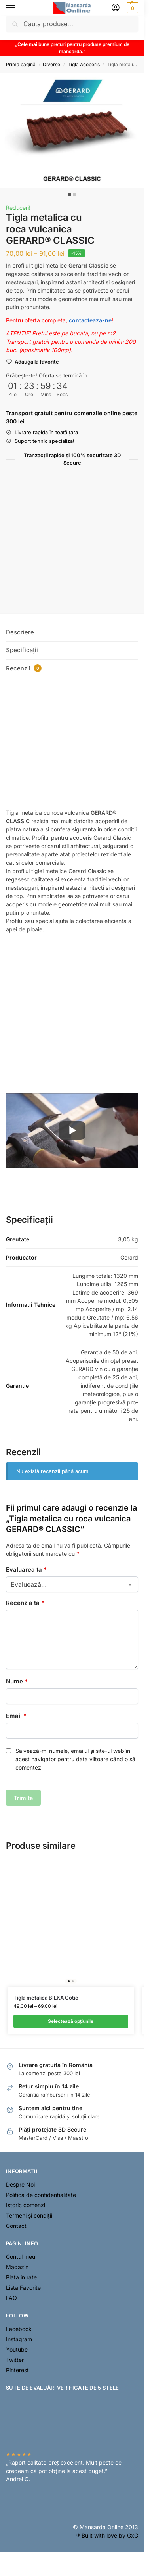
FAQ (11, 2297)
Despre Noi (20, 2184)
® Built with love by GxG (107, 2535)
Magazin (17, 2267)
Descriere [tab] (20, 632)
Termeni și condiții (29, 2215)
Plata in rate (21, 2277)
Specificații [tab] (22, 650)
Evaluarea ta (26, 1569)
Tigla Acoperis (84, 64)
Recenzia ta (25, 1603)
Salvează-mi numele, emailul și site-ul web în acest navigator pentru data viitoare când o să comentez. (75, 1759)
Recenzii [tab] (24, 668)
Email (16, 1716)
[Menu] (18, 8)
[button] (131, 7)
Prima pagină (21, 64)
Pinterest (17, 2370)
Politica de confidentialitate (41, 2194)
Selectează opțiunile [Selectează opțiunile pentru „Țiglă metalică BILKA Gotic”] (70, 2021)
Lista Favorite (23, 2287)
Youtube (17, 2349)
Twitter (15, 2359)
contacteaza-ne (90, 320)
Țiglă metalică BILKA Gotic (45, 1997)
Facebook (19, 2328)
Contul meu (20, 2256)
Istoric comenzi (25, 2205)
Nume (17, 1681)
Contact (16, 2225)
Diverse (51, 64)
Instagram (19, 2339)
